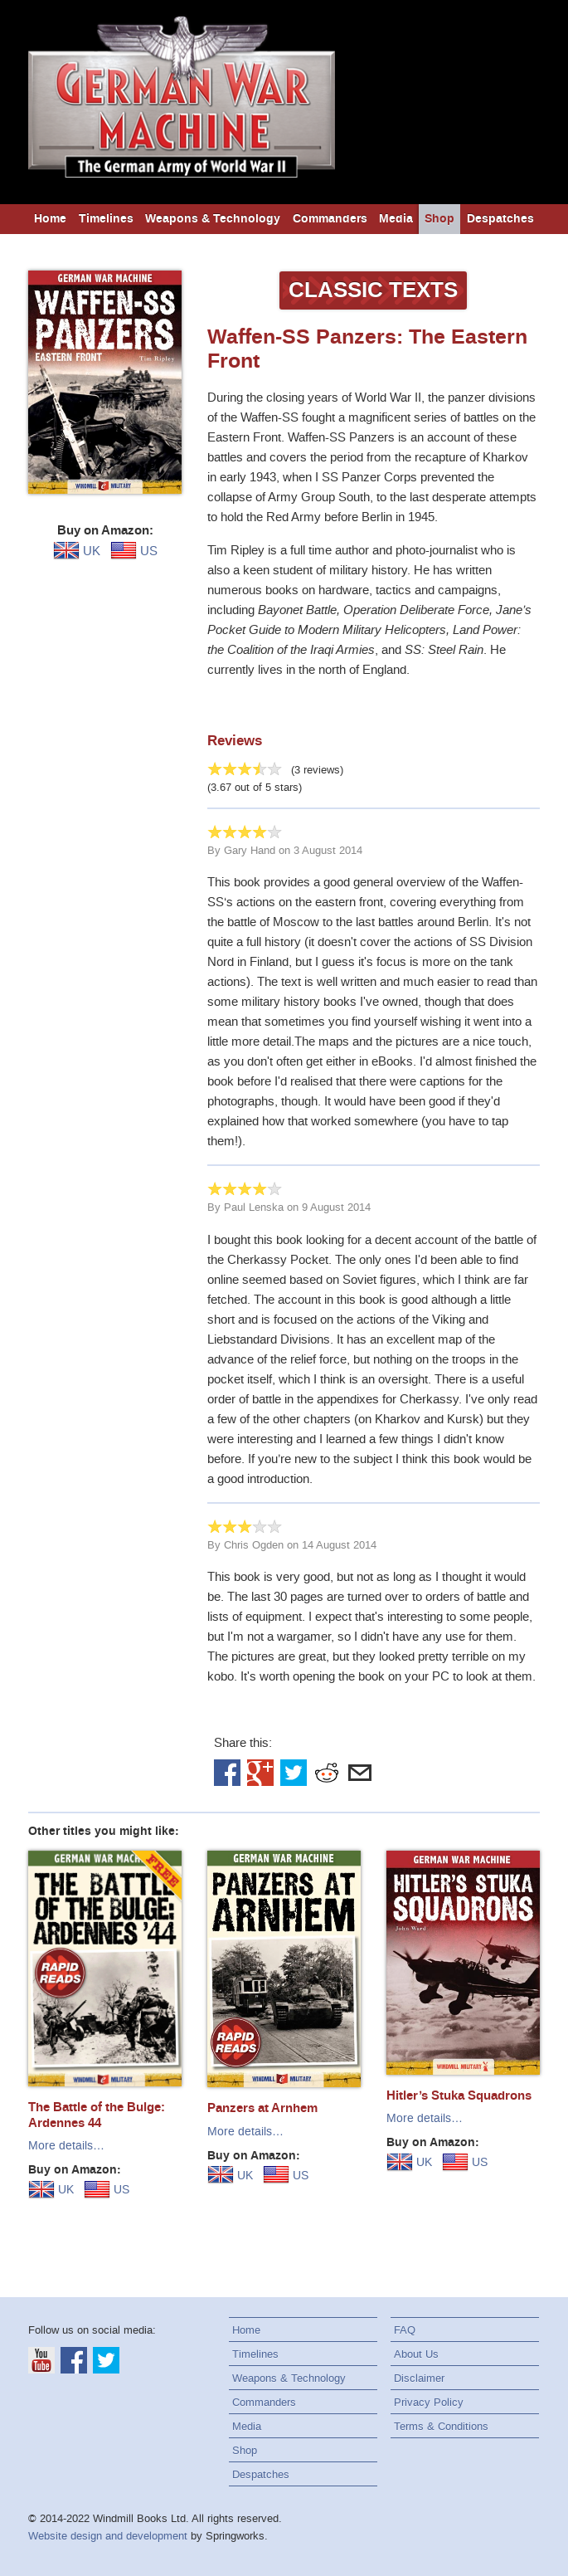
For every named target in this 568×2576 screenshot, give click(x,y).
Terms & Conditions (441, 2426)
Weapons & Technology (212, 219)
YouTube (41, 2360)
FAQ (404, 2330)
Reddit (326, 1772)
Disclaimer (419, 2378)
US (134, 551)
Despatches (500, 219)
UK (76, 551)
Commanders (330, 219)
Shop (439, 219)
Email (360, 1772)
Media (396, 219)
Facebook (227, 1772)
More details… (66, 2146)
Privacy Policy (429, 2402)
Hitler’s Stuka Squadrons (459, 2095)
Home (50, 219)
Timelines (106, 219)
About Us (416, 2354)
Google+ (260, 1772)
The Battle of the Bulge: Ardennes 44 (96, 2114)
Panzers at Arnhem (262, 2108)
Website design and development (107, 2536)
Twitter (293, 1772)
